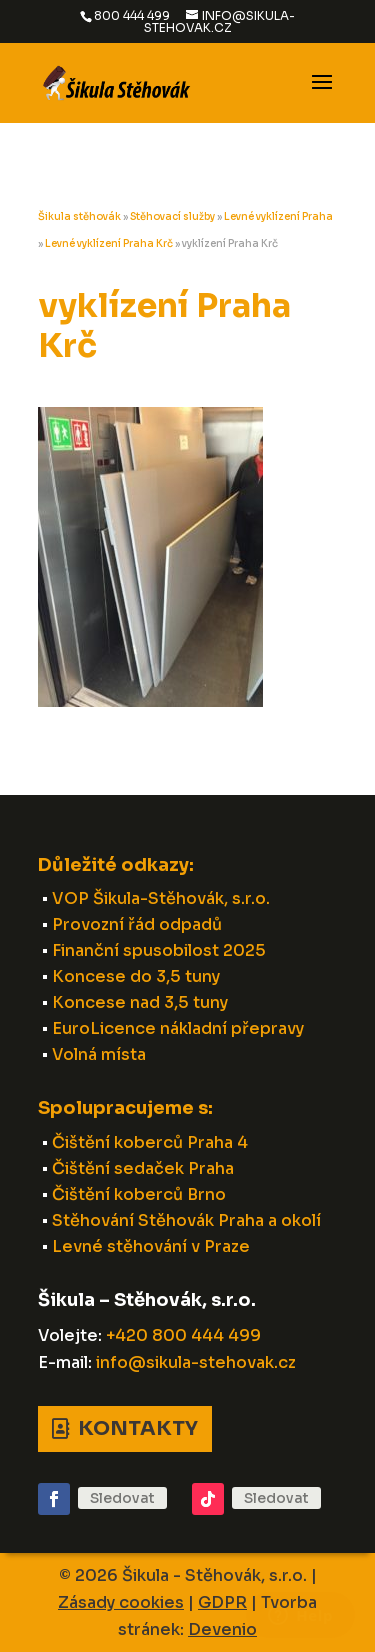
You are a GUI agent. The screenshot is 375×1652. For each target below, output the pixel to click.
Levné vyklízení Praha (278, 216)
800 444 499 (132, 15)
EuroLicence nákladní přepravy (178, 1028)
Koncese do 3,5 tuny (136, 976)
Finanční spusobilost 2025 (159, 950)
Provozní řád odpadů (137, 924)
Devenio (222, 1629)
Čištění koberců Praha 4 (150, 1142)
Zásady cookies (121, 1602)
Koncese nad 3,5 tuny (140, 1002)
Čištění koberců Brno (139, 1194)
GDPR (222, 1602)
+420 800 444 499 (183, 1335)
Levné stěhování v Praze (151, 1246)
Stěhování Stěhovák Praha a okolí (186, 1220)
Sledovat (122, 1498)
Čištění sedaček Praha (143, 1168)
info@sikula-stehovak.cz (196, 1362)
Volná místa (99, 1054)
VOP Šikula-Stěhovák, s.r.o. (161, 898)
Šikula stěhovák (79, 216)
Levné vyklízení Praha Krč (109, 243)
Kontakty (138, 1428)
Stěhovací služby (172, 216)
